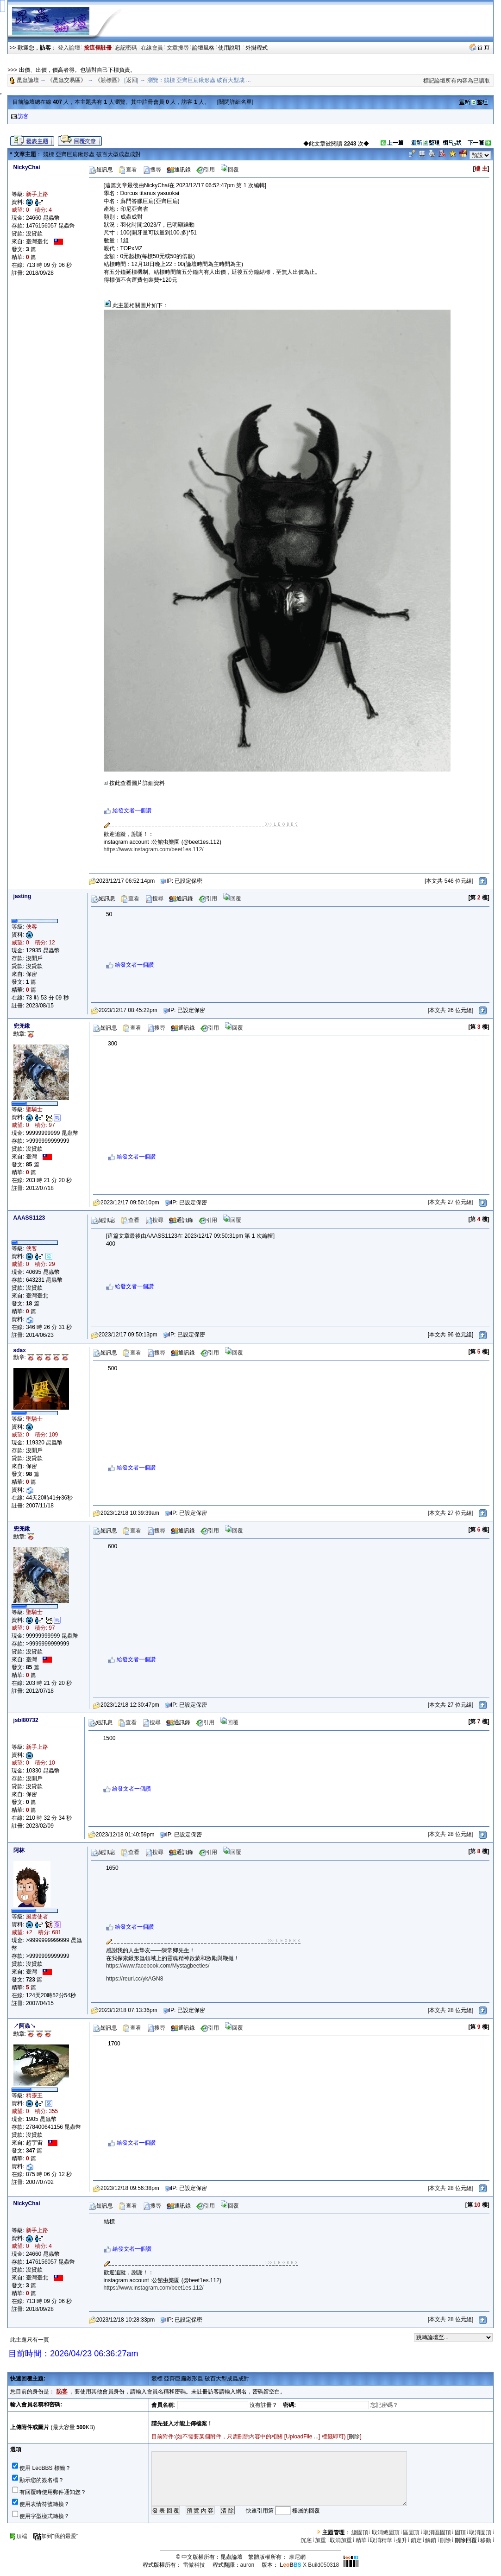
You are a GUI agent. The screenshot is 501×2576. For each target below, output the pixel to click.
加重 (320, 2540)
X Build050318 (309, 2565)
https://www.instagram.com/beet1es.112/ (154, 849)
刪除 (354, 2436)
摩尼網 (297, 2557)
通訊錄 (179, 169)
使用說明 (230, 47)
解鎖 (430, 2540)
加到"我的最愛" (56, 2536)
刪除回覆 (466, 2540)
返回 (131, 80)
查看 (128, 169)
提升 (401, 2540)
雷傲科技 (194, 2565)
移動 (485, 2540)
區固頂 (411, 2532)
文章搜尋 (178, 47)
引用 (205, 169)
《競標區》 (109, 80)
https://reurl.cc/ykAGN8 (134, 1978)
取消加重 (341, 2540)
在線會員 (152, 47)
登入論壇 (69, 47)
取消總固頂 (386, 2532)
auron (247, 2565)
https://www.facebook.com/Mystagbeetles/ (157, 1965)
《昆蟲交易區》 (66, 80)
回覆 (229, 169)
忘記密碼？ (384, 2405)
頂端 (18, 2536)
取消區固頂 (437, 2532)
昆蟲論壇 (28, 80)
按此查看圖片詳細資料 (134, 783)
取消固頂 (480, 2532)
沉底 (306, 2540)
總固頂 (359, 2532)
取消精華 (381, 2540)
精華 (361, 2540)
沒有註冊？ (263, 2405)
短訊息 (101, 169)
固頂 (460, 2532)
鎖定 (416, 2540)
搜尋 (152, 169)
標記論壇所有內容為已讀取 (456, 80)
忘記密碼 (126, 47)
